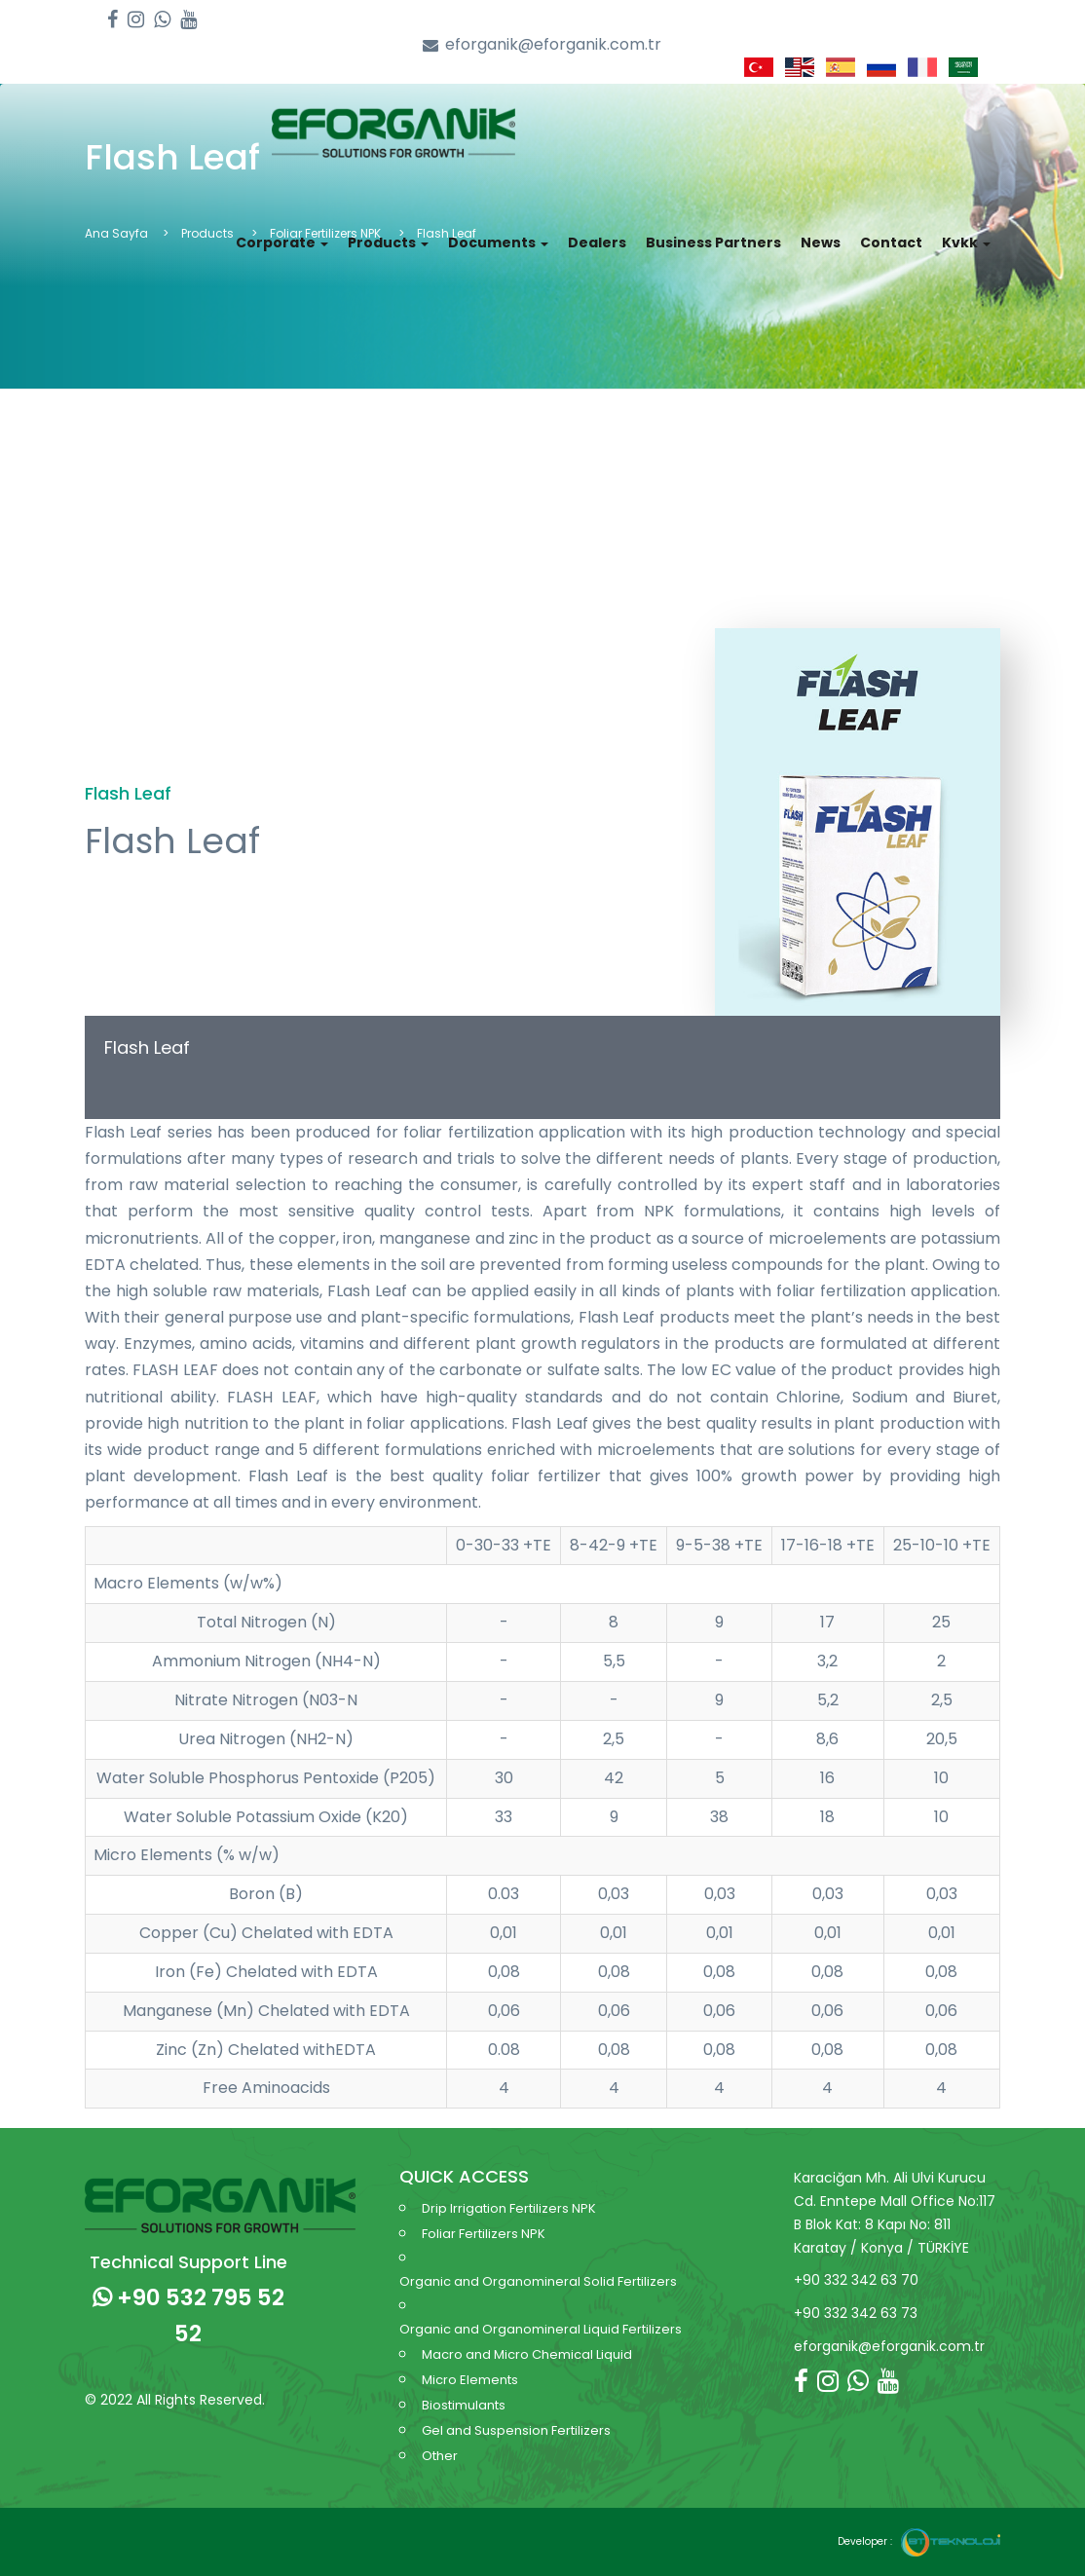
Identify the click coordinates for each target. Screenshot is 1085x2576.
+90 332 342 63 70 (856, 2280)
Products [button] (388, 242)
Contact (891, 242)
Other (440, 2455)
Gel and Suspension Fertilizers (516, 2430)
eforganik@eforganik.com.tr (542, 45)
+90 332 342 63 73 (855, 2313)
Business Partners (713, 242)
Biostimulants (463, 2405)
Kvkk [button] (966, 242)
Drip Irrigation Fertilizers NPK (509, 2208)
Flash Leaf (147, 1047)
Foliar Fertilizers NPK (483, 2233)
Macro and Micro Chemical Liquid (527, 2354)
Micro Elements (470, 2380)
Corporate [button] (282, 242)
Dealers (597, 242)
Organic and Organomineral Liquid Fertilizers (540, 2329)
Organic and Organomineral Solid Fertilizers (538, 2281)
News (821, 242)
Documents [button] (498, 242)
